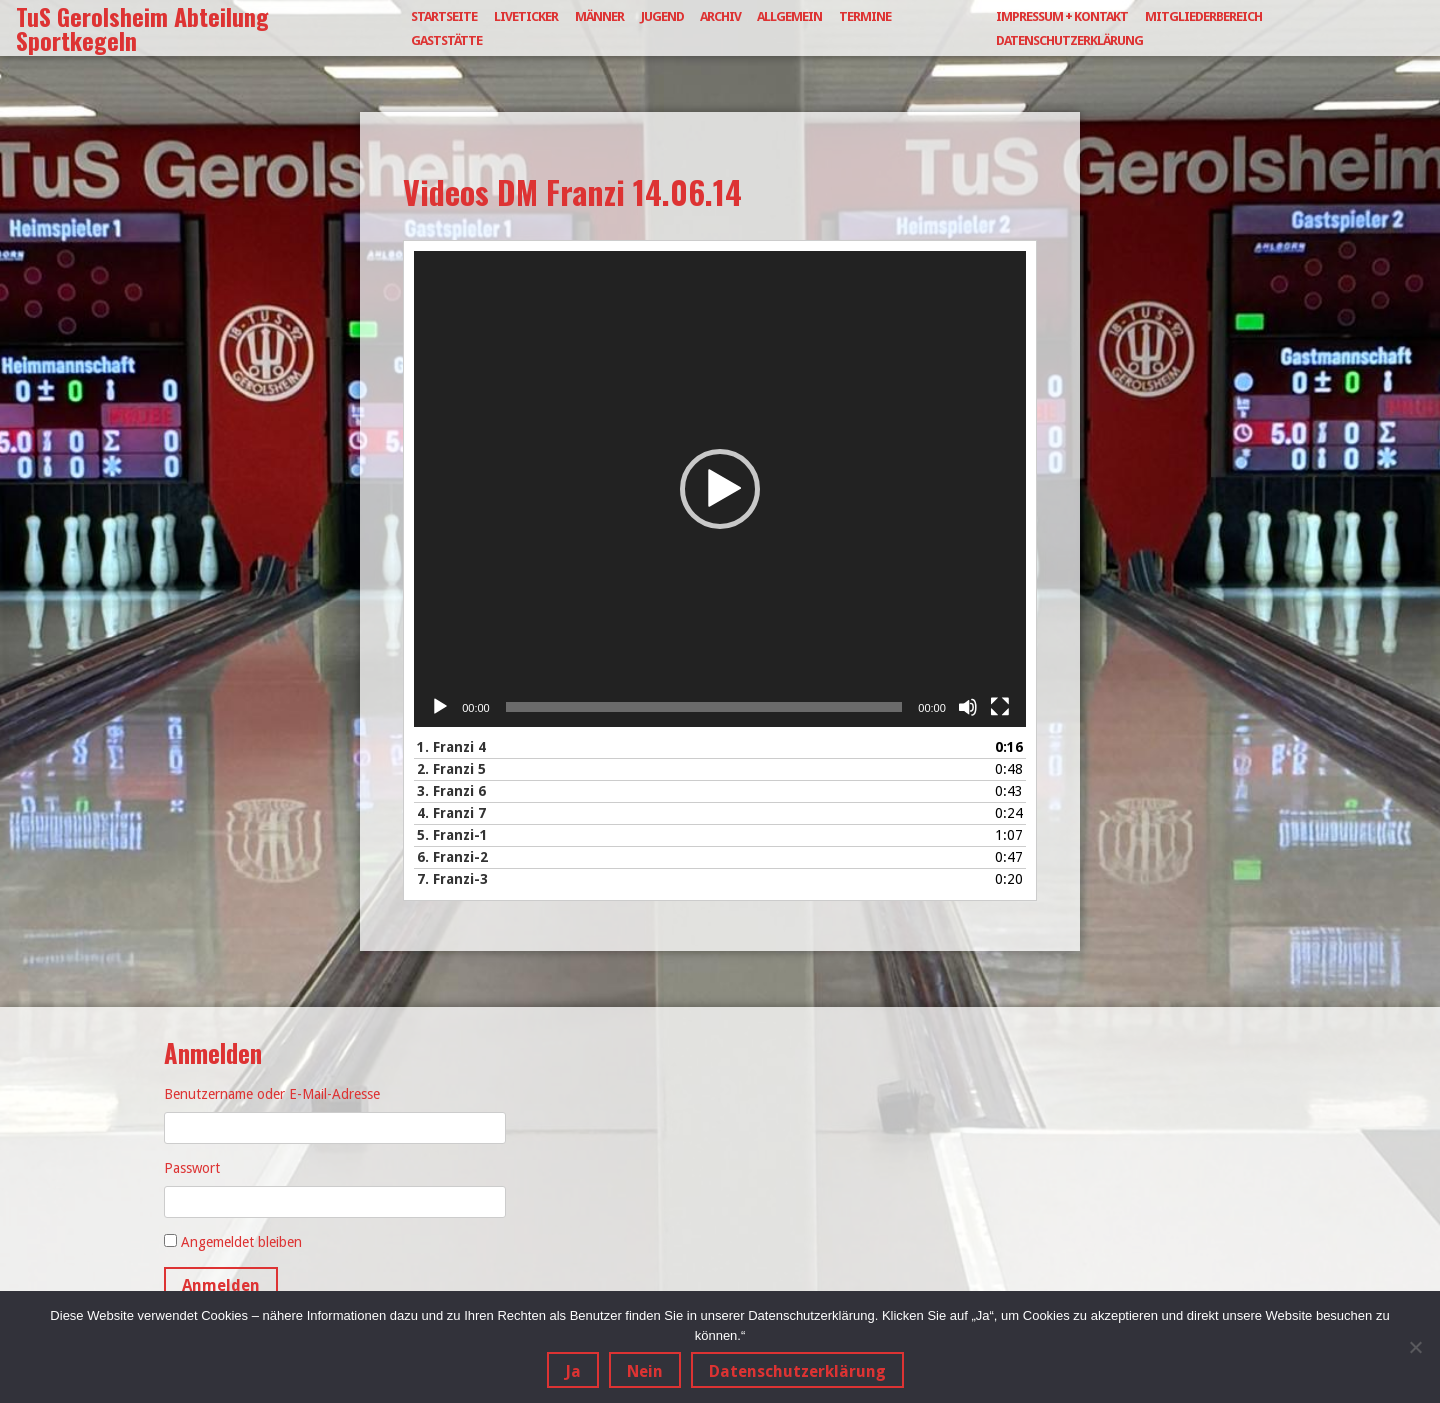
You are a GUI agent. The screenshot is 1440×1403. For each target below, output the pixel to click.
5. (452, 835)
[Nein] (1415, 1347)
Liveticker (526, 16)
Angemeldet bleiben (241, 1242)
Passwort (192, 1168)
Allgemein (789, 16)
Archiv (720, 16)
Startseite (444, 16)
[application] (720, 489)
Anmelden (221, 1285)
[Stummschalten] (968, 707)
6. (452, 857)
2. (451, 769)
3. (451, 791)
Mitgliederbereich (1203, 16)
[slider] (704, 707)
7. (452, 879)
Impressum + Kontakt (1062, 16)
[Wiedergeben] (440, 707)
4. (451, 813)
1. (451, 747)
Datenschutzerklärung (1069, 40)
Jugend (662, 16)
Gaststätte (446, 40)
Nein (645, 1371)
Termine (865, 16)
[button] (720, 489)
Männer (599, 16)
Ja (573, 1371)
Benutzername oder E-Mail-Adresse (272, 1094)
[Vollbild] (1000, 707)
